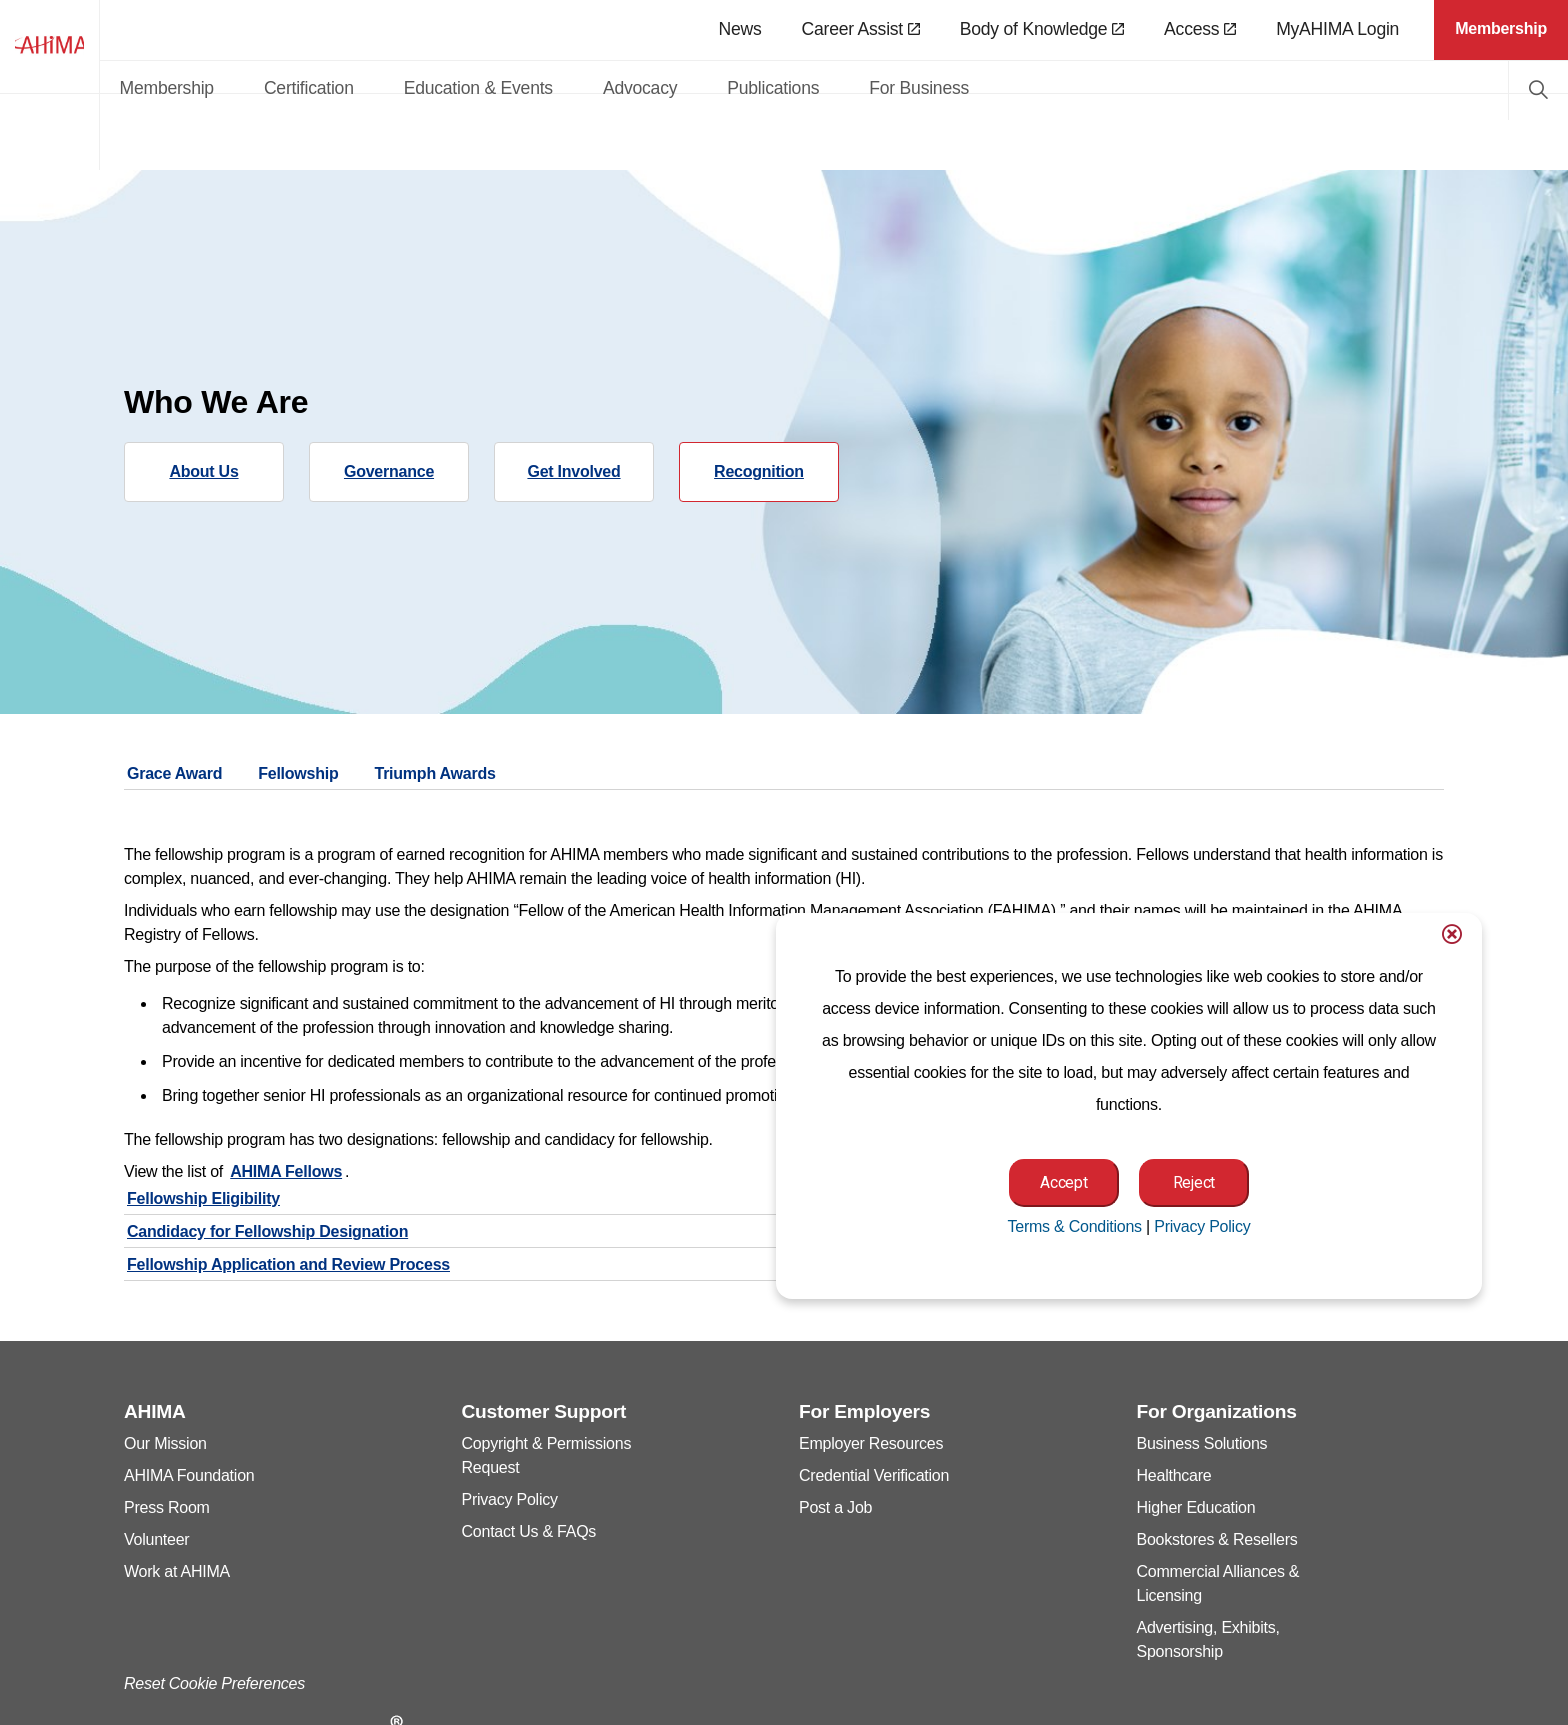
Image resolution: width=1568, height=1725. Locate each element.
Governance (389, 471)
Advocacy (800, 88)
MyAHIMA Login (1337, 29)
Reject (1194, 1182)
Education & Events (638, 88)
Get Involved (573, 471)
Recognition (759, 471)
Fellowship (298, 773)
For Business (1080, 88)
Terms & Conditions (1074, 1226)
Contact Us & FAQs (529, 1531)
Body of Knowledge (1042, 29)
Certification (469, 88)
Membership (327, 88)
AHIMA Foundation (189, 1475)
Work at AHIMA (177, 1571)
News (739, 29)
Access (1200, 29)
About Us (203, 471)
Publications (934, 88)
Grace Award (174, 773)
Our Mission (165, 1443)
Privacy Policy (510, 1499)
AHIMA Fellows (286, 1171)
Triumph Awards (434, 773)
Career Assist (861, 29)
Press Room (167, 1507)
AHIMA (130, 85)
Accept (1064, 1182)
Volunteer (156, 1539)
